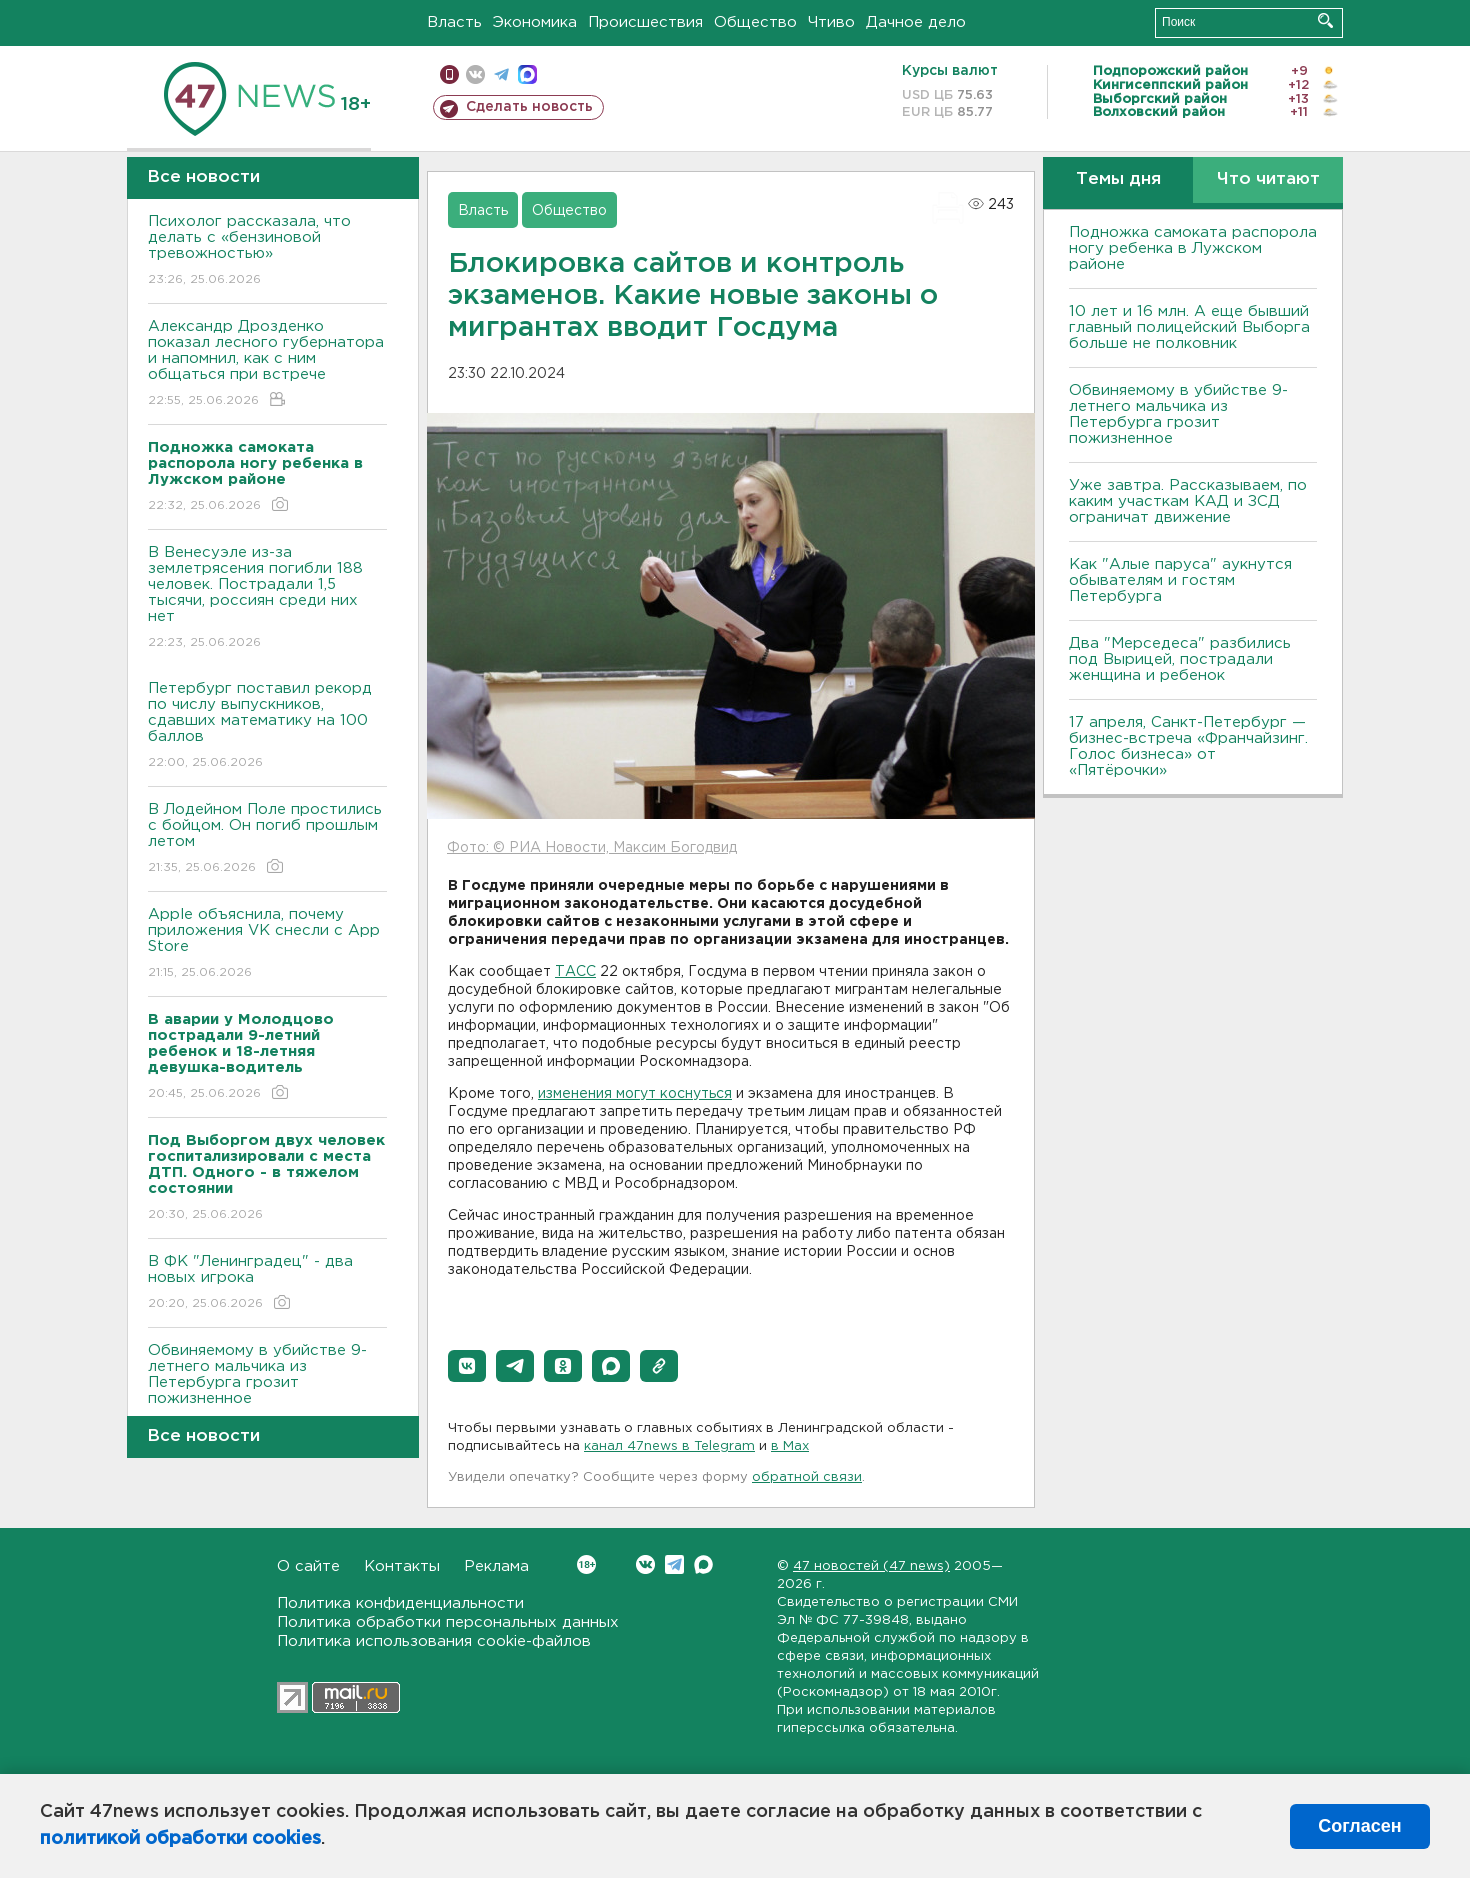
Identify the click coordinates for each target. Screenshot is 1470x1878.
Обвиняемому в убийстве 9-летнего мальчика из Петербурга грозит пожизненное (267, 1388)
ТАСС (575, 972)
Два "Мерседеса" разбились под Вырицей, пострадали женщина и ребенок (1180, 659)
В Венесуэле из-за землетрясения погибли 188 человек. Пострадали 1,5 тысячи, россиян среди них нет (267, 598)
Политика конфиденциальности (400, 1603)
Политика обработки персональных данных (448, 1622)
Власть (454, 22)
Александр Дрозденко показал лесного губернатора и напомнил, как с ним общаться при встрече (267, 364)
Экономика (535, 22)
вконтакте (475, 74)
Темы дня (1118, 179)
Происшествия (645, 22)
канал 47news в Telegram (669, 1446)
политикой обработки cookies (180, 1839)
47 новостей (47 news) (871, 1566)
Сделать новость (529, 107)
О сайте (308, 1566)
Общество (755, 22)
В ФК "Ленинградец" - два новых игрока (267, 1283)
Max (703, 1564)
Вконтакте (586, 1564)
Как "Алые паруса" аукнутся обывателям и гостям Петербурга (1180, 580)
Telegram (674, 1564)
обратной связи (807, 1477)
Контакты (402, 1566)
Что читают (1268, 179)
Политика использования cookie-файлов (434, 1641)
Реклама (496, 1566)
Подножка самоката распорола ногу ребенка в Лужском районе (1193, 248)
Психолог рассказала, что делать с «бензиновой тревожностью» (267, 251)
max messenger (527, 74)
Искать (1325, 20)
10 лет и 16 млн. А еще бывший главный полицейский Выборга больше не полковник (1189, 327)
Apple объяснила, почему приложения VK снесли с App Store (267, 944)
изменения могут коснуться (635, 1094)
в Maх (790, 1446)
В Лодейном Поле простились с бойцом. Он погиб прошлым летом (267, 839)
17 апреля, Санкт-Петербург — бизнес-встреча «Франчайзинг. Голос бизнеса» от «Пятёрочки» (1188, 746)
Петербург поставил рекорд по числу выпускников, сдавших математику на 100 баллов (267, 726)
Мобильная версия (449, 74)
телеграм (501, 74)
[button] (467, 1366)
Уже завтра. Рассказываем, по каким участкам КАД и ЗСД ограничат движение (1188, 501)
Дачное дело (916, 22)
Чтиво (831, 22)
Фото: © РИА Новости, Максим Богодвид (592, 848)
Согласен (1359, 1826)
